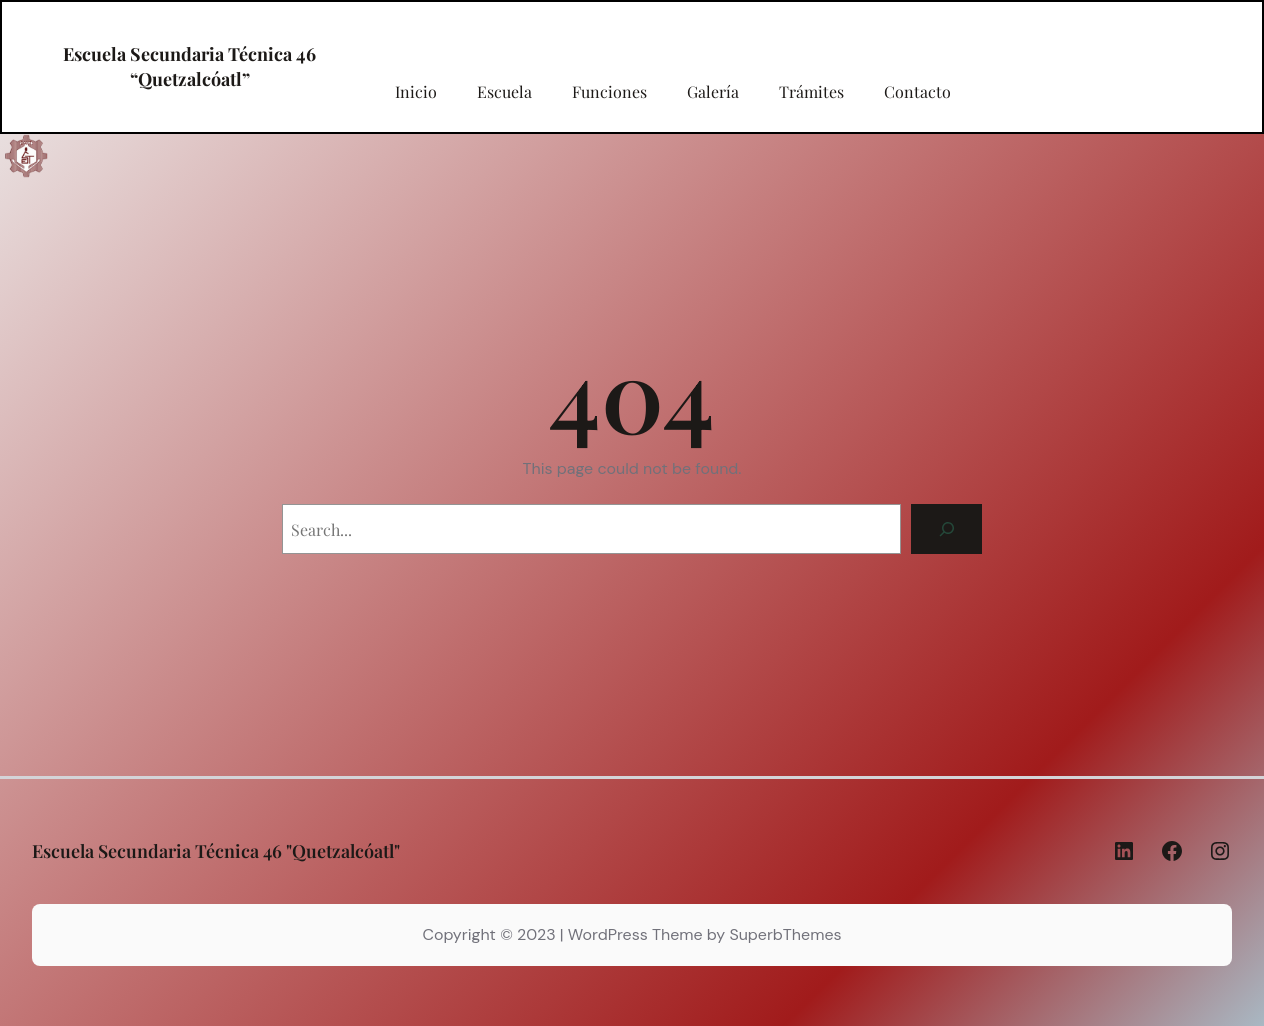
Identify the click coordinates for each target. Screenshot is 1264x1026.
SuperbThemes (785, 934)
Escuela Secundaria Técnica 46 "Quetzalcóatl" (216, 851)
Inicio (416, 92)
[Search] (946, 528)
